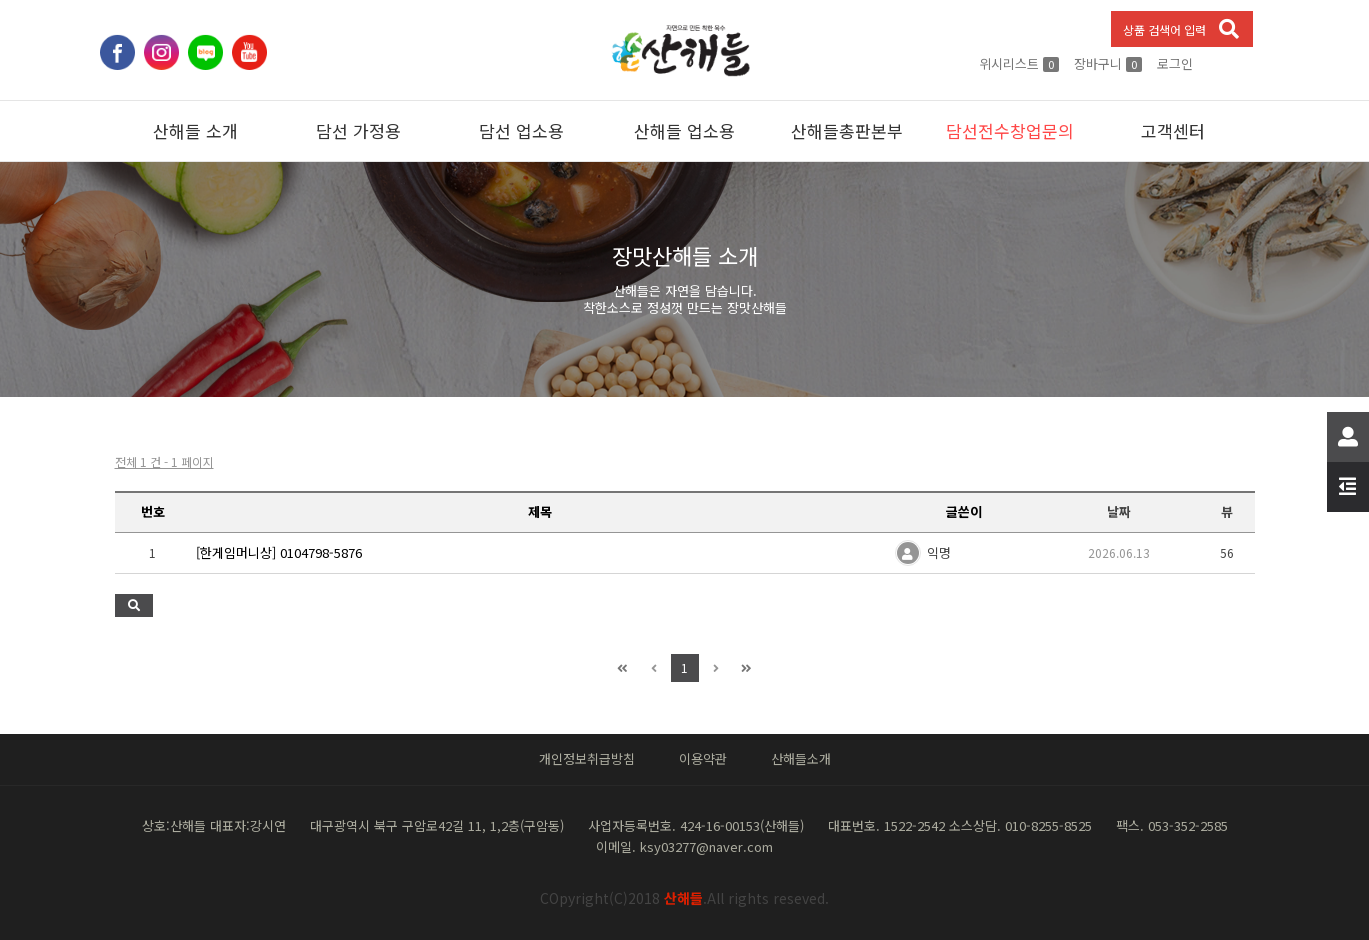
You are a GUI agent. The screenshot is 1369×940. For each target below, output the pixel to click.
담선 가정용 (358, 130)
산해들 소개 (195, 130)
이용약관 (703, 758)
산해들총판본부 (847, 130)
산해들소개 (801, 758)
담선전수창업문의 (1010, 130)
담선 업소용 (521, 130)
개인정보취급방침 (587, 758)
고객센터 (1173, 130)
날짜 (1119, 511)
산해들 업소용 (684, 130)
